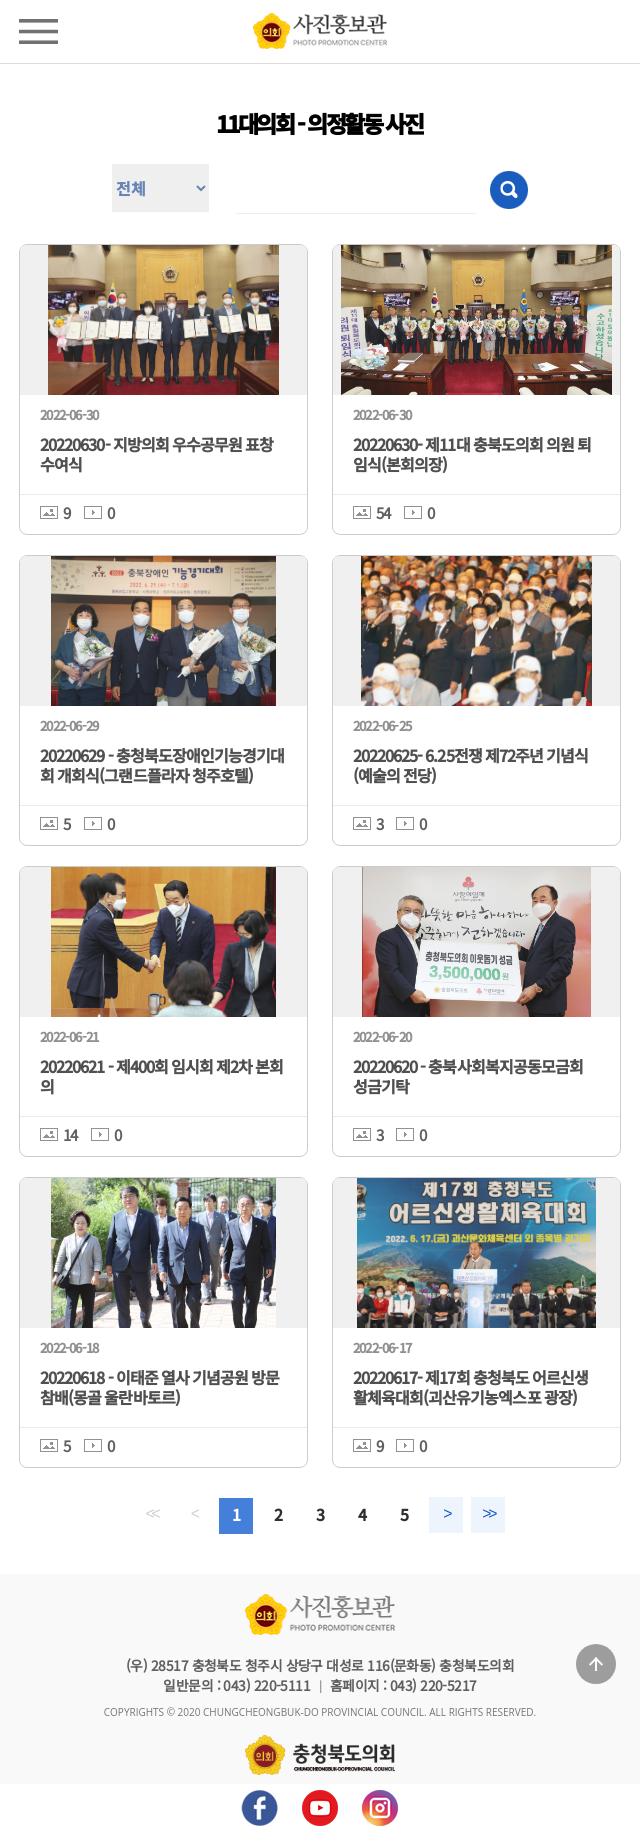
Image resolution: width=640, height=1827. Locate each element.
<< (139, 1515)
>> (501, 1515)
